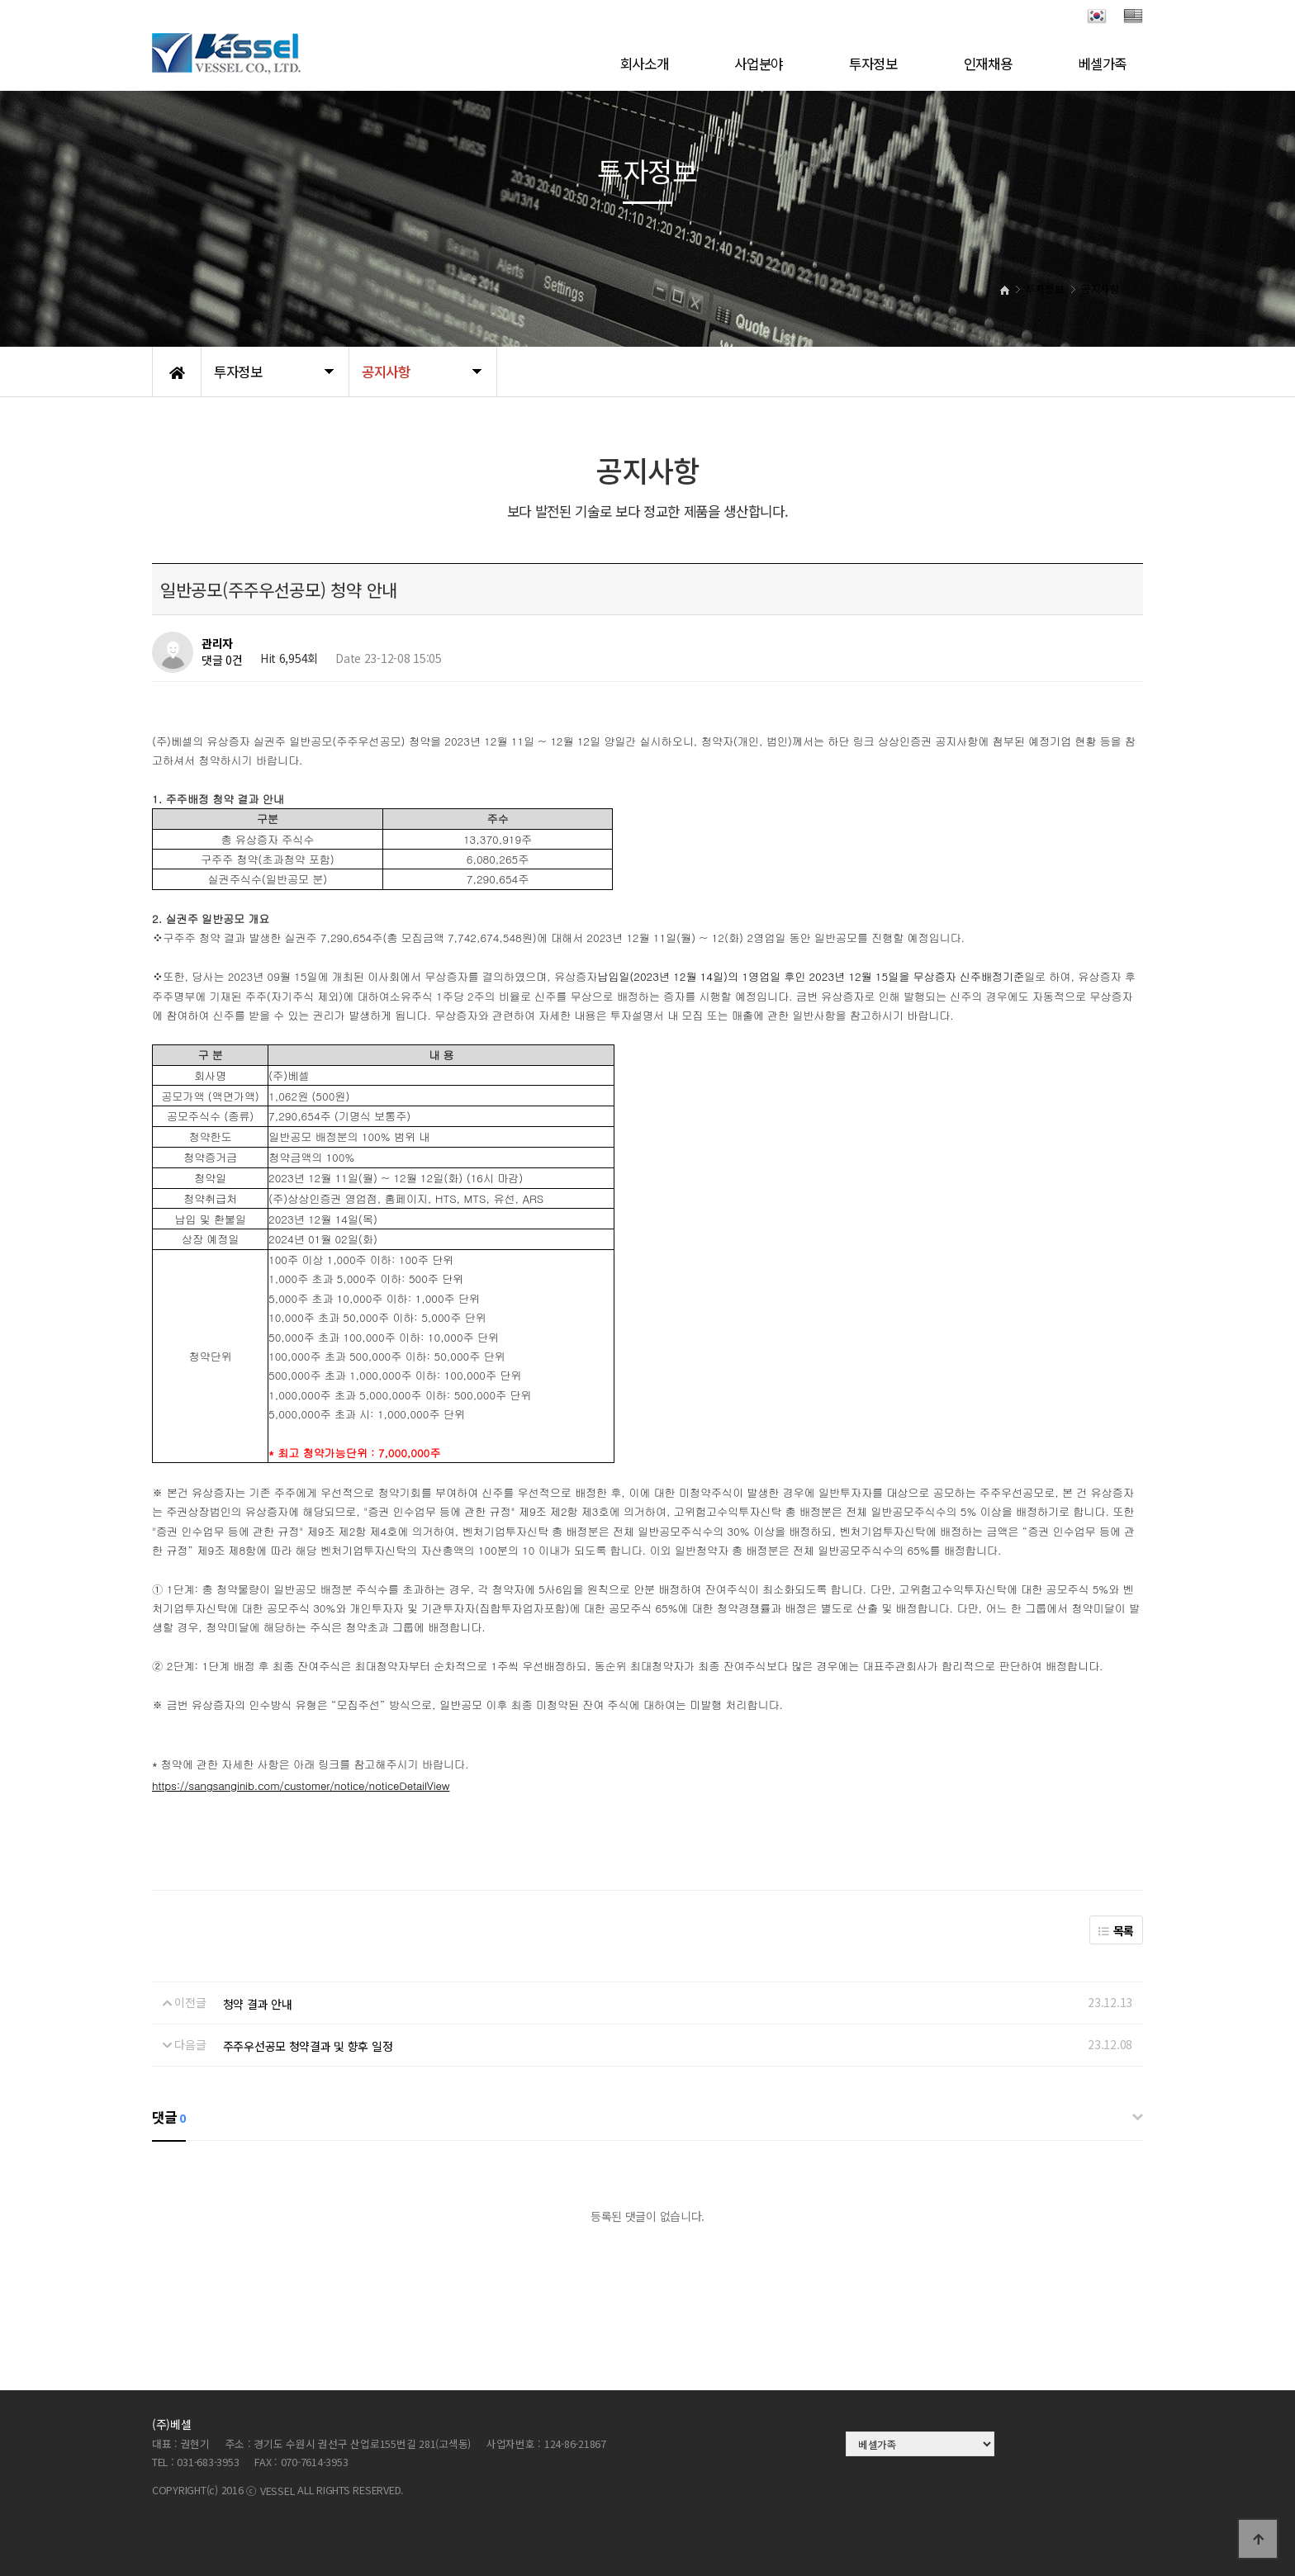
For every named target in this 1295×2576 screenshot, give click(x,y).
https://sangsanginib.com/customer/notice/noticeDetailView (300, 1785)
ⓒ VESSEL (271, 2491)
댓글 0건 (222, 659)
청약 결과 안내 (257, 2004)
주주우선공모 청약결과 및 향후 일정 (308, 2046)
